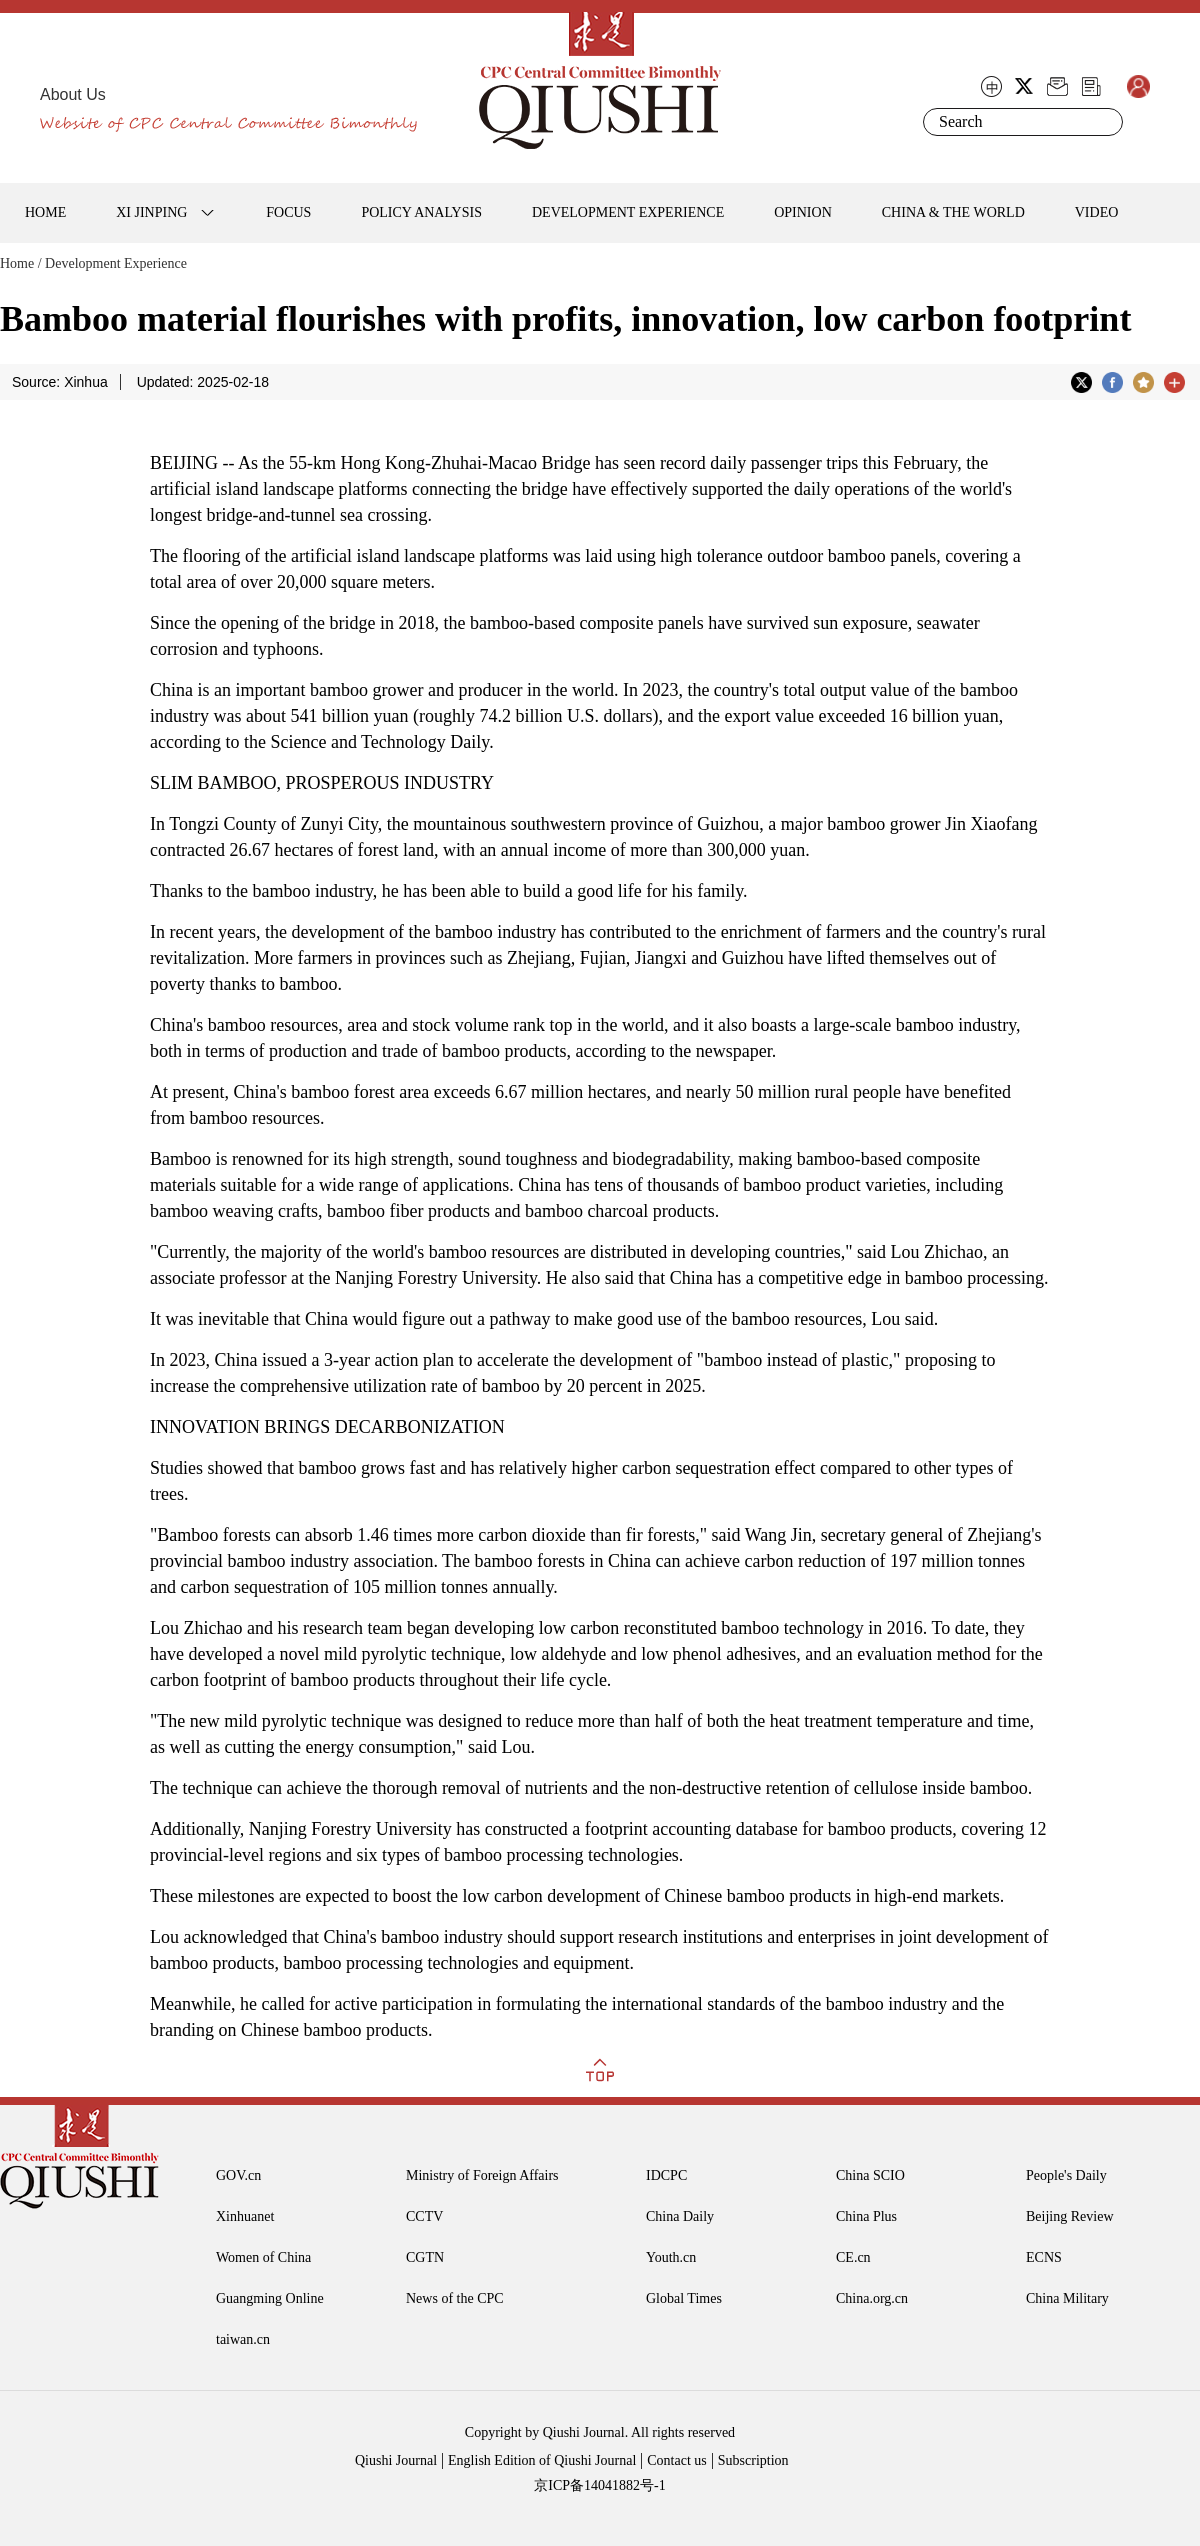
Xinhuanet (245, 2216)
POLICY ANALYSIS (421, 212)
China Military (1067, 2298)
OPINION (803, 212)
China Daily (680, 2216)
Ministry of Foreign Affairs (482, 2175)
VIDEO (1097, 212)
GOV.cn (238, 2175)
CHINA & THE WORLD (953, 212)
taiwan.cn (243, 2339)
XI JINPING (151, 212)
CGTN (425, 2257)
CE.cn (853, 2257)
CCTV (424, 2216)
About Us (73, 94)
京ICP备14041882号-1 (599, 2485)
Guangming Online (270, 2298)
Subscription (753, 2460)
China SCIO (870, 2175)
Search (1104, 122)
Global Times (684, 2298)
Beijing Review (1070, 2216)
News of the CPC (455, 2298)
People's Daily (1066, 2175)
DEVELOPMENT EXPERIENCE (628, 212)
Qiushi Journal (396, 2460)
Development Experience (116, 263)
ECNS (1044, 2257)
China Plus (866, 2216)
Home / (21, 263)
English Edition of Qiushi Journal (542, 2460)
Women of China (263, 2257)
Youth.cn (671, 2257)
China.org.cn (872, 2298)
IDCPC (666, 2175)
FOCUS (288, 212)
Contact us (677, 2460)
